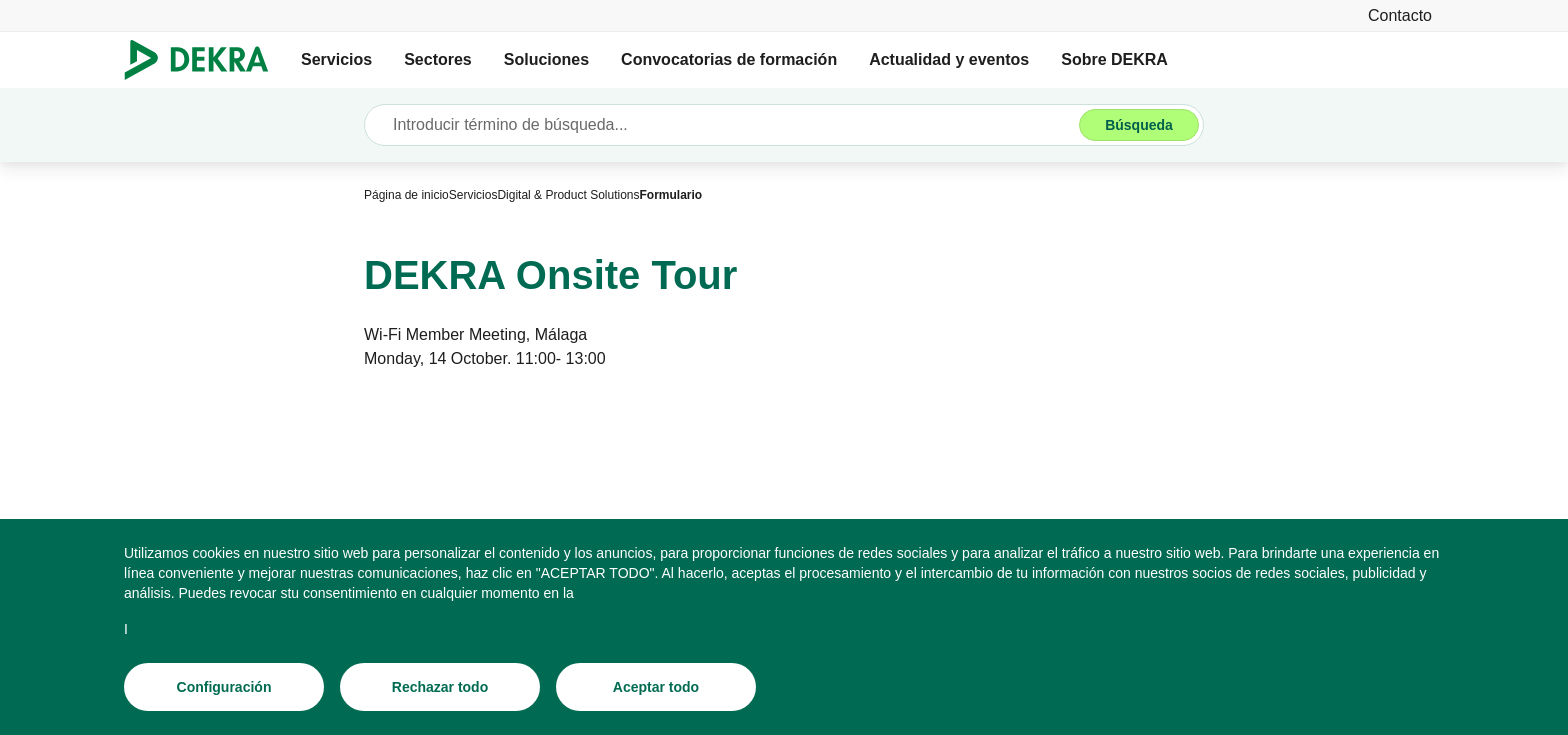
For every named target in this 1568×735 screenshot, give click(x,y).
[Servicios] (473, 195)
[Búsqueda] (1139, 125)
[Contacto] (1400, 15)
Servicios (336, 59)
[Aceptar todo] (656, 687)
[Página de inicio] (406, 195)
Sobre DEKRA (1114, 59)
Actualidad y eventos (949, 59)
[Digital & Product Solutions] (568, 195)
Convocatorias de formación (729, 59)
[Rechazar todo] (440, 687)
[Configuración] (224, 687)
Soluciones (546, 59)
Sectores (438, 59)
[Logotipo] (204, 60)
